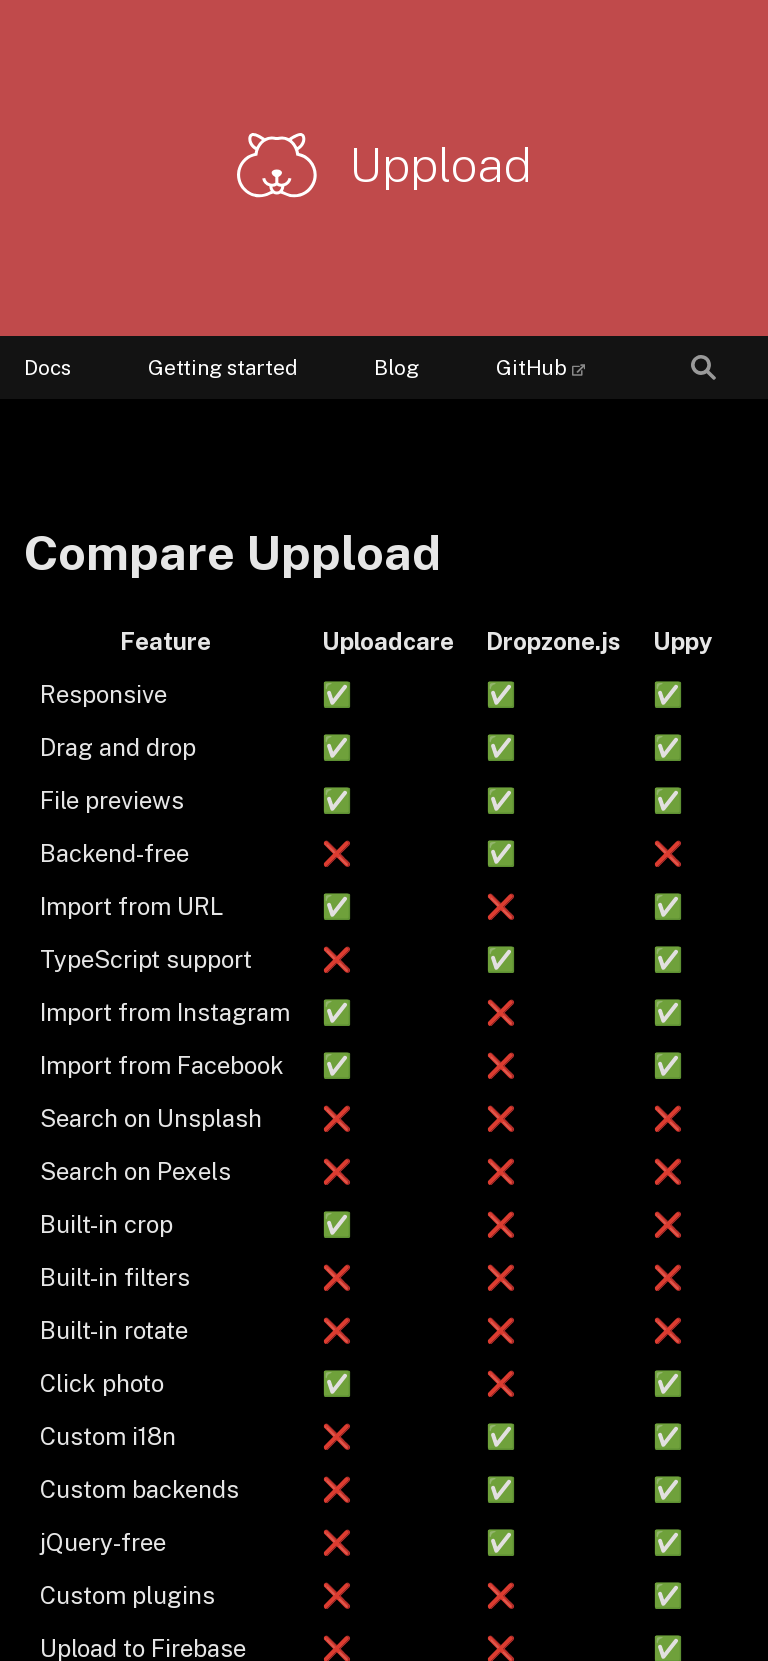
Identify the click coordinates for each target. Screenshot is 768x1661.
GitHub (531, 358)
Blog (396, 367)
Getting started (222, 367)
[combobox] (704, 367)
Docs (47, 367)
